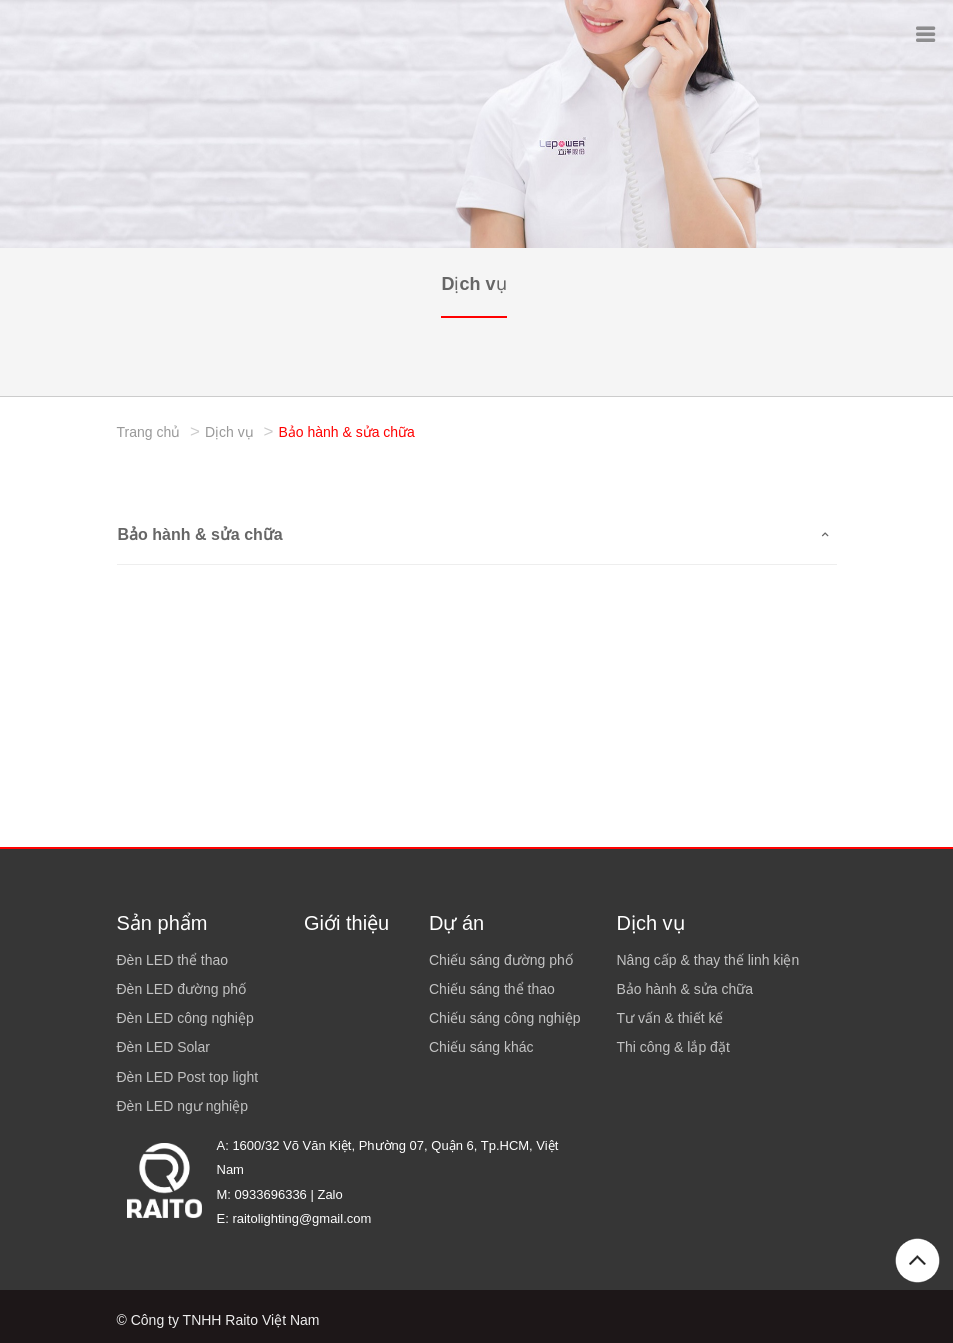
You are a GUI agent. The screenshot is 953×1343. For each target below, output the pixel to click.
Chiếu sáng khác (481, 1047)
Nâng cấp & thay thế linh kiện (708, 960)
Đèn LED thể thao (173, 960)
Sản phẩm (162, 923)
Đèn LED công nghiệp (185, 1018)
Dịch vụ (473, 284)
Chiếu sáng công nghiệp (504, 1018)
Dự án (456, 923)
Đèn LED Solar (163, 1047)
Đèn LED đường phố (182, 989)
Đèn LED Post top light (188, 1077)
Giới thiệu (346, 923)
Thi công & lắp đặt (673, 1047)
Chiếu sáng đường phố (501, 960)
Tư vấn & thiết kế (670, 1018)
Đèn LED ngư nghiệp (182, 1106)
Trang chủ (149, 432)
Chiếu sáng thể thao (492, 989)
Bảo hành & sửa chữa (346, 432)
